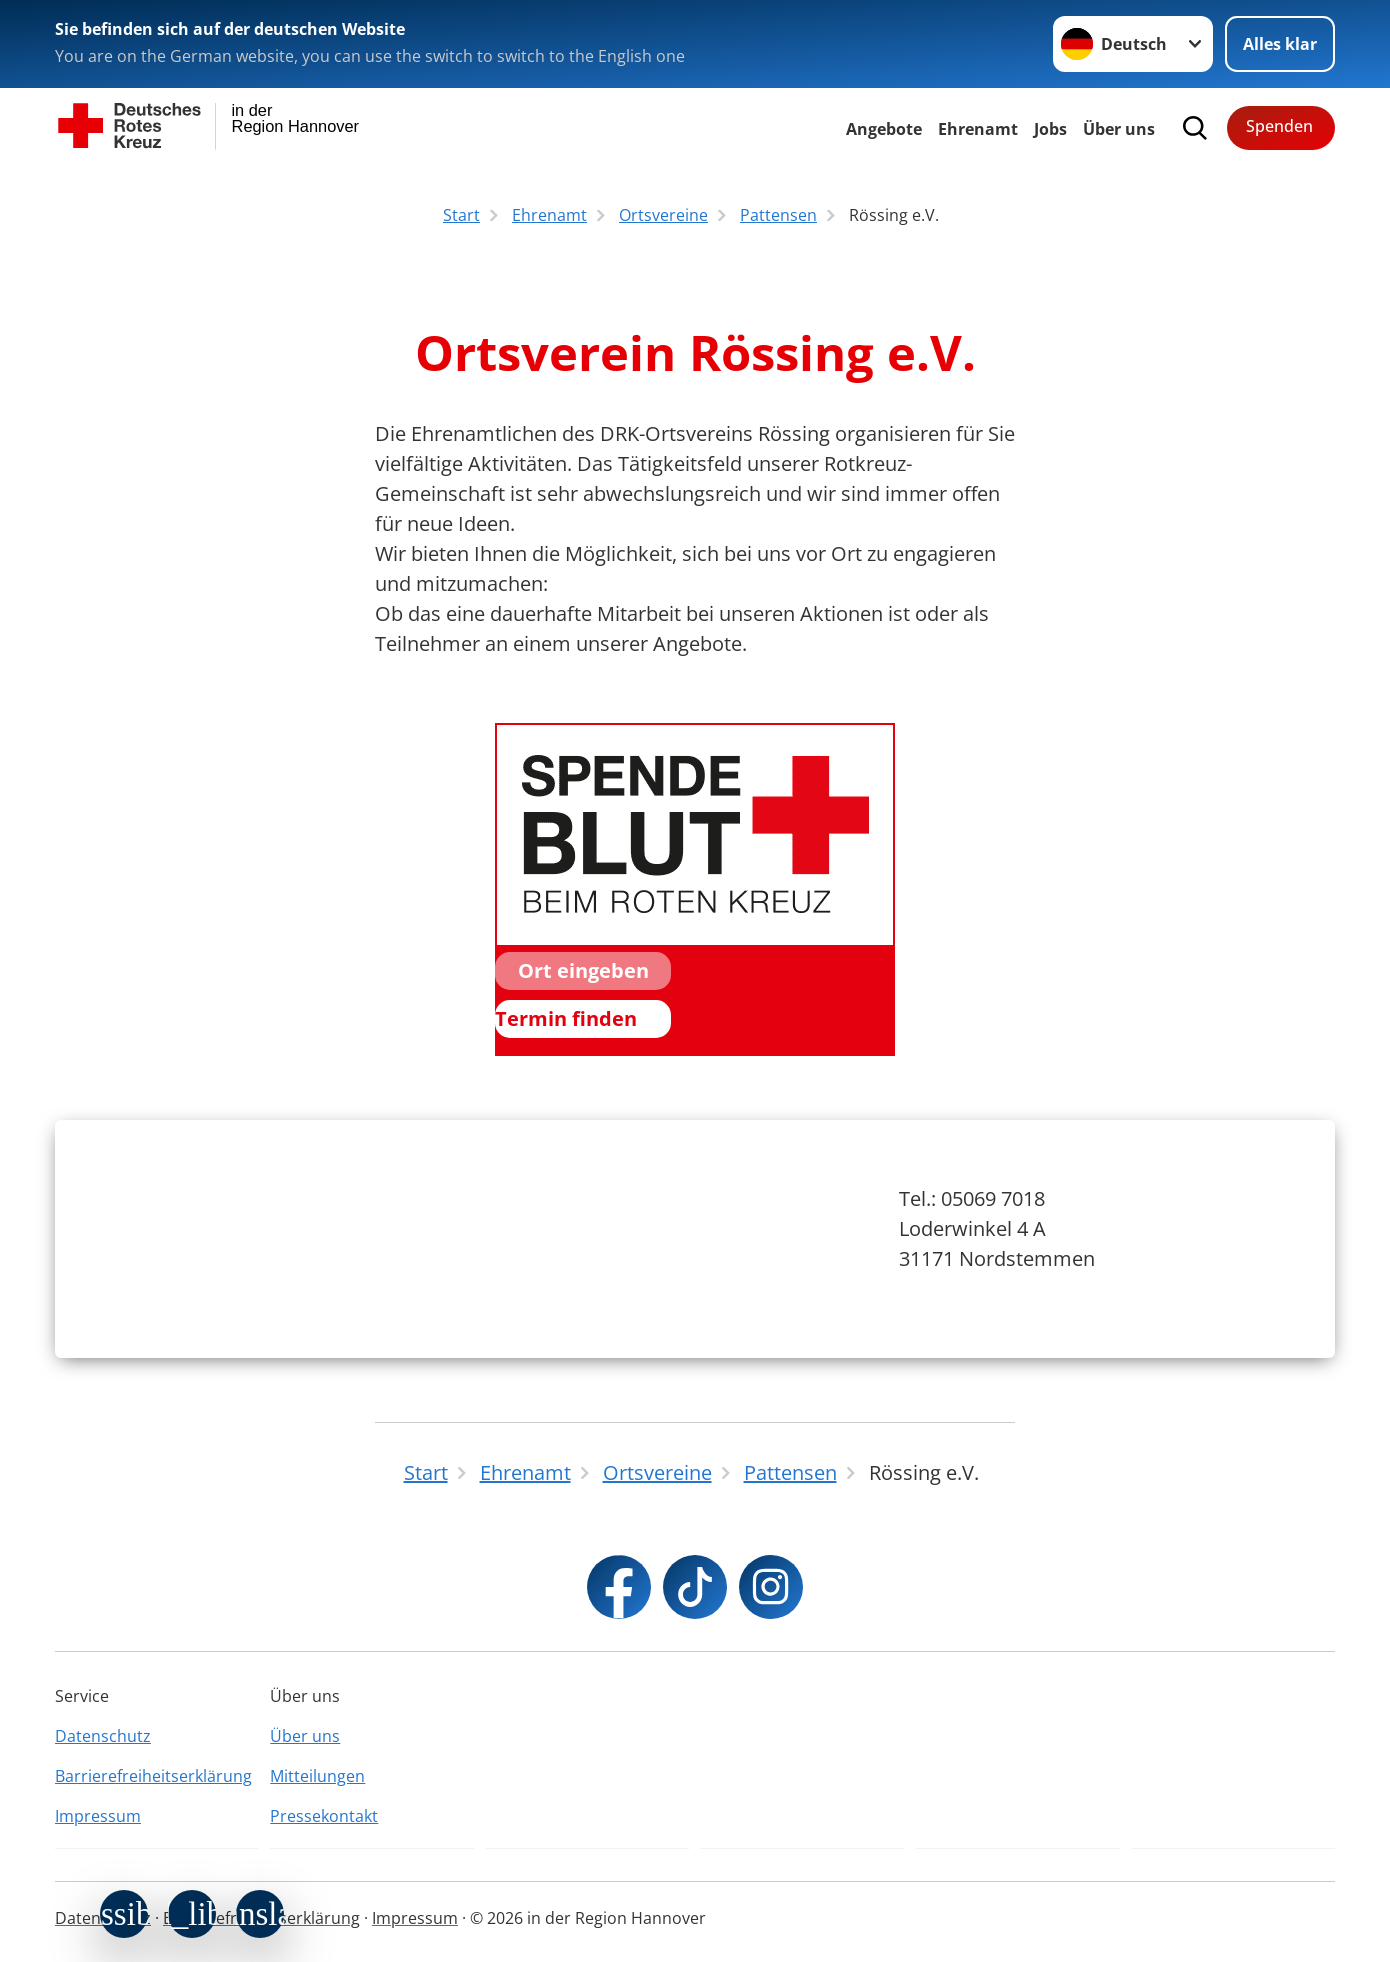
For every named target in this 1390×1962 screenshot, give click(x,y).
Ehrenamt (978, 129)
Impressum (98, 1816)
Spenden (1279, 126)
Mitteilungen (317, 1776)
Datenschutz (103, 1736)
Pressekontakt (324, 1816)
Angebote (884, 129)
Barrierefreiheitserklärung (153, 1776)
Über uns (305, 1736)
